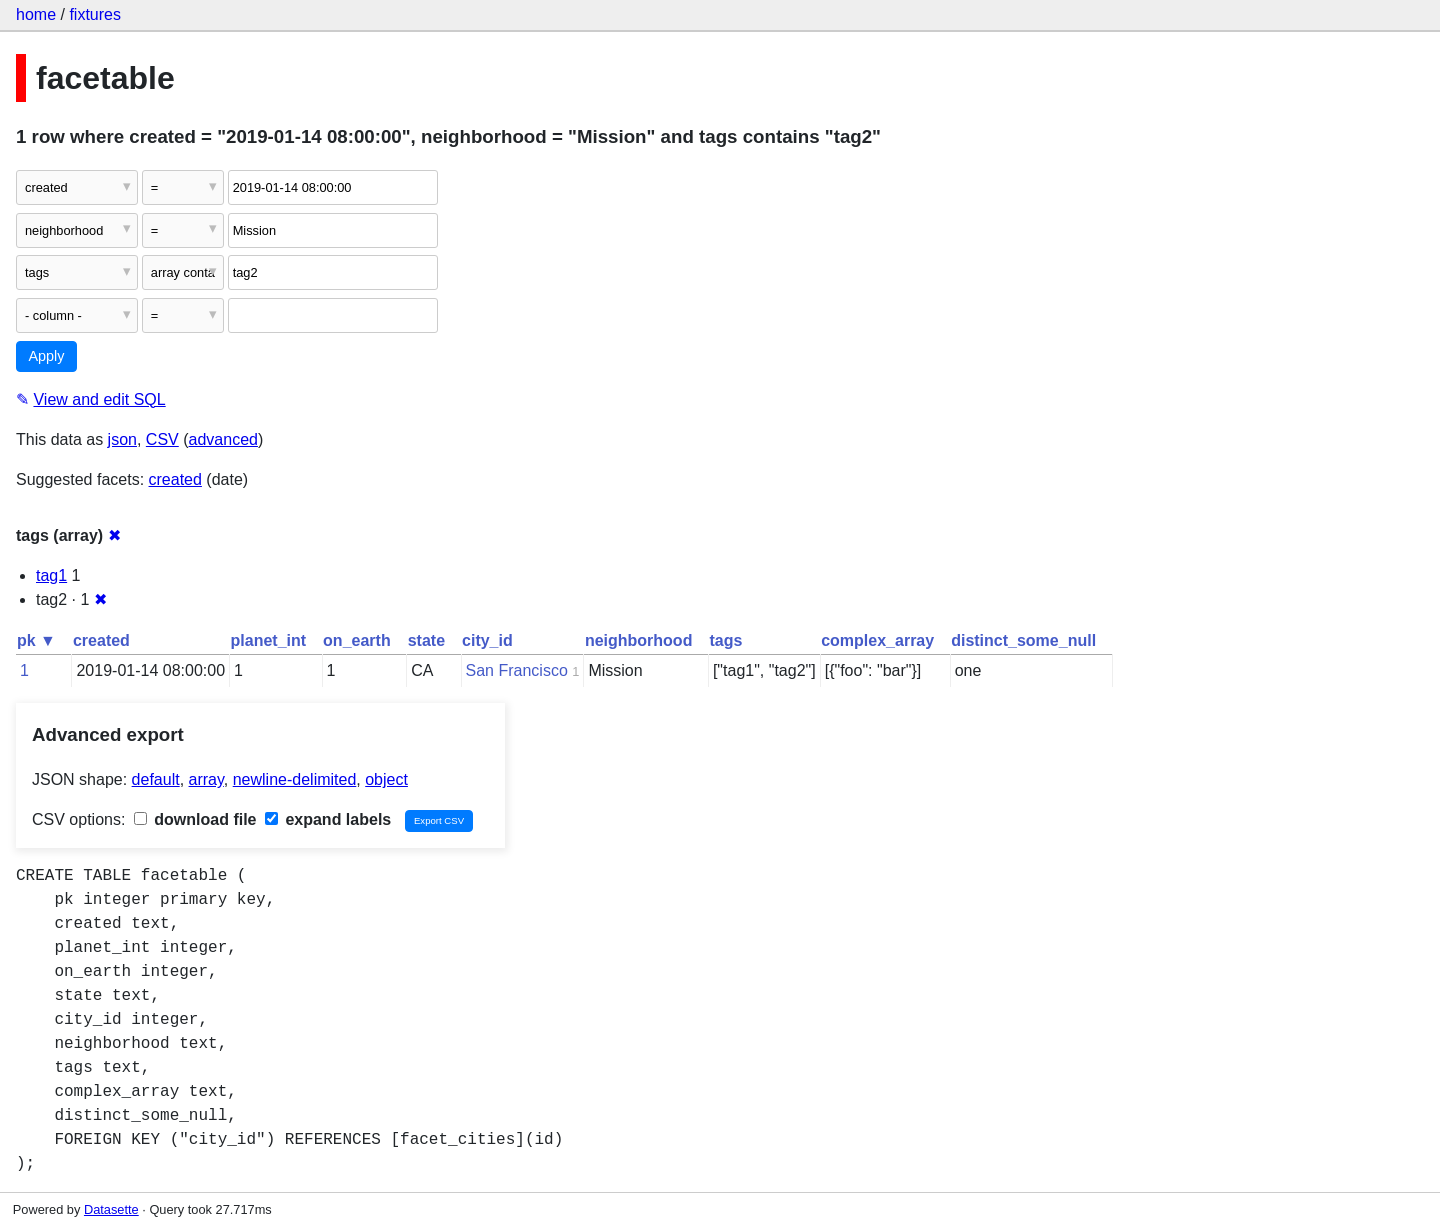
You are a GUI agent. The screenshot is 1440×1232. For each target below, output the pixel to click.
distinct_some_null (1023, 640)
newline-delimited (295, 779)
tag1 (51, 575)
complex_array (877, 640)
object (386, 779)
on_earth (357, 640)
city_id (487, 640)
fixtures (95, 14)
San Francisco (517, 670)
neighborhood (639, 640)
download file (195, 819)
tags (725, 640)
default (156, 779)
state (426, 640)
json (122, 439)
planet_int (269, 640)
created (175, 479)
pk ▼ (36, 640)
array (206, 779)
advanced (223, 439)
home (36, 14)
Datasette (111, 1209)
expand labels (328, 819)
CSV (162, 439)
